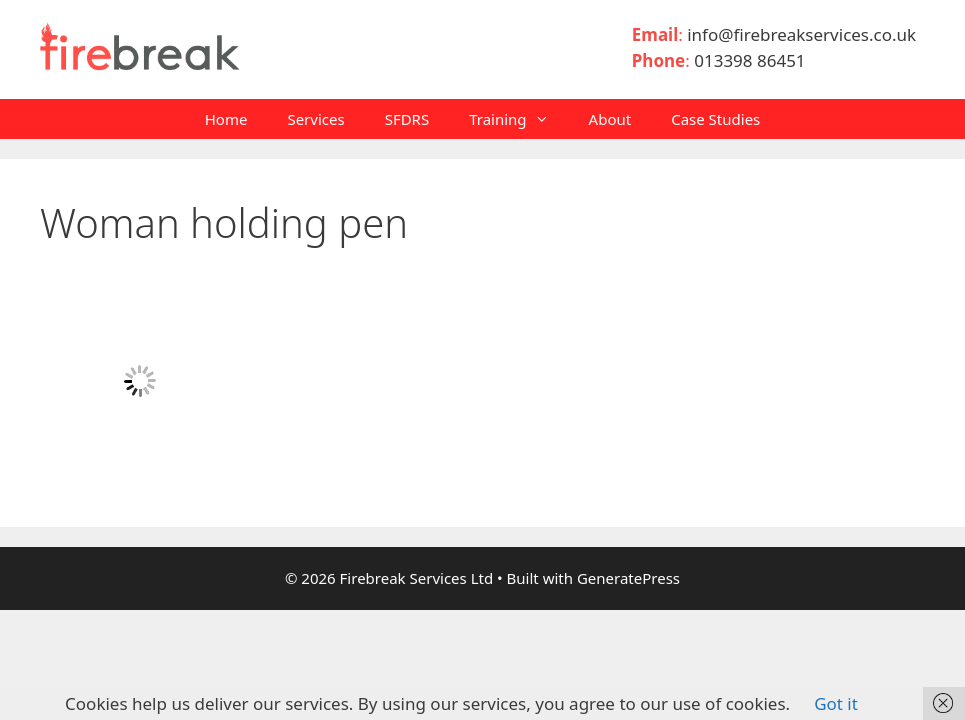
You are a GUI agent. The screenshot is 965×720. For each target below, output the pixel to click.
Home (226, 119)
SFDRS (407, 119)
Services (315, 119)
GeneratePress (628, 578)
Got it (836, 703)
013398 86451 (749, 60)
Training (518, 119)
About (610, 119)
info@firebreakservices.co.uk (806, 34)
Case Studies (715, 119)
